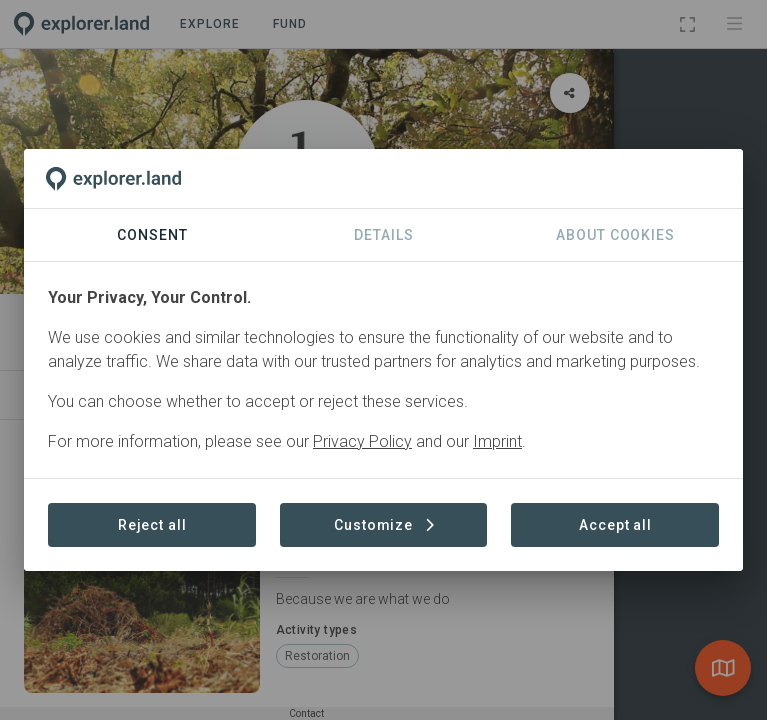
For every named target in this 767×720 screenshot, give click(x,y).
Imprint (497, 441)
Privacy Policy (362, 441)
